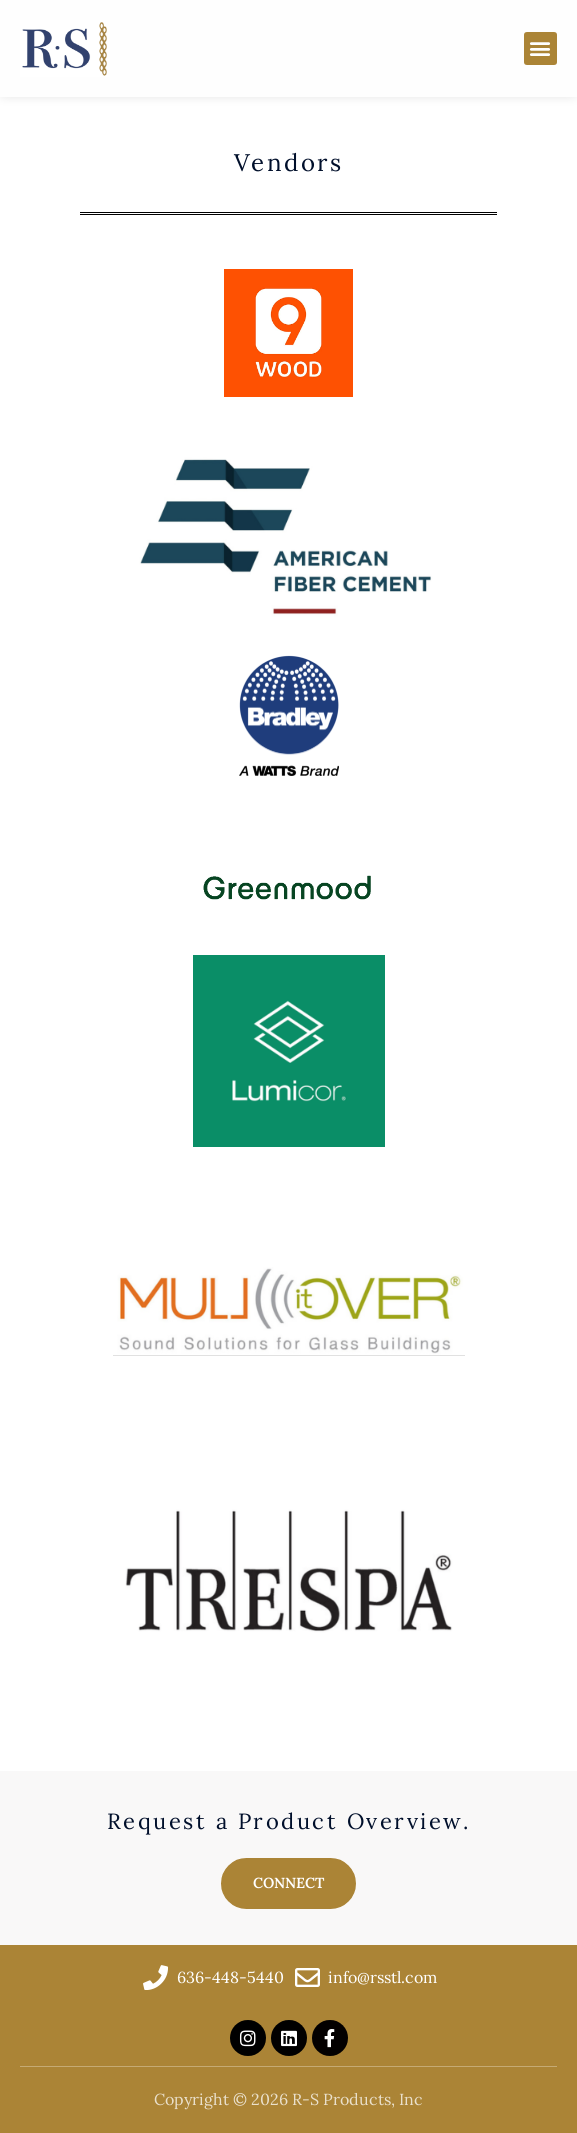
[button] (540, 48)
